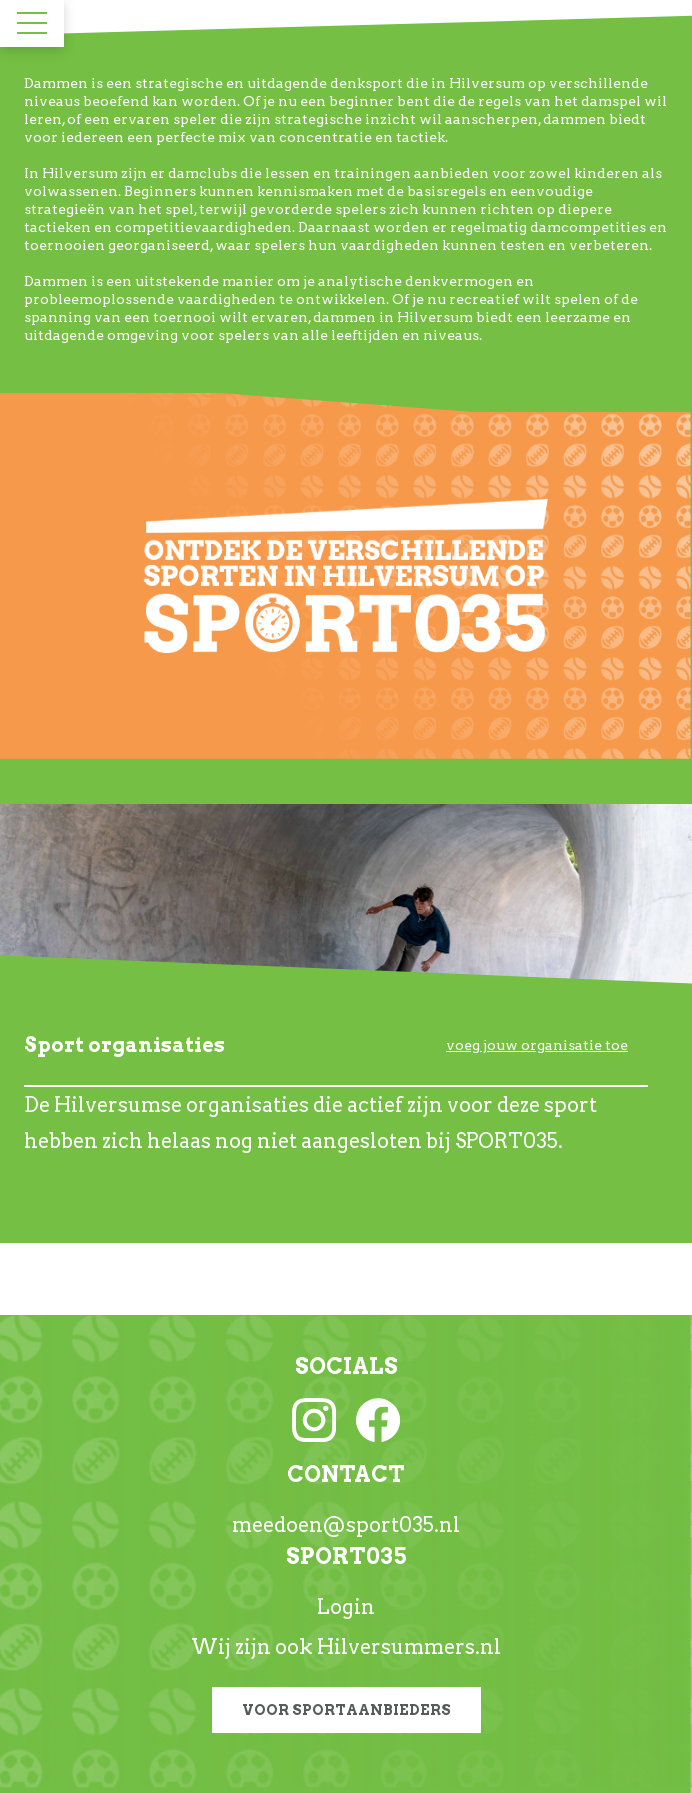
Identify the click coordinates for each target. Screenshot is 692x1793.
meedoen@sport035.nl (346, 1525)
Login (346, 1607)
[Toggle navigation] (32, 23)
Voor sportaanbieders (346, 1710)
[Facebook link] (378, 1418)
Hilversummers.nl (409, 1647)
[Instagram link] (314, 1418)
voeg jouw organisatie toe (537, 1045)
